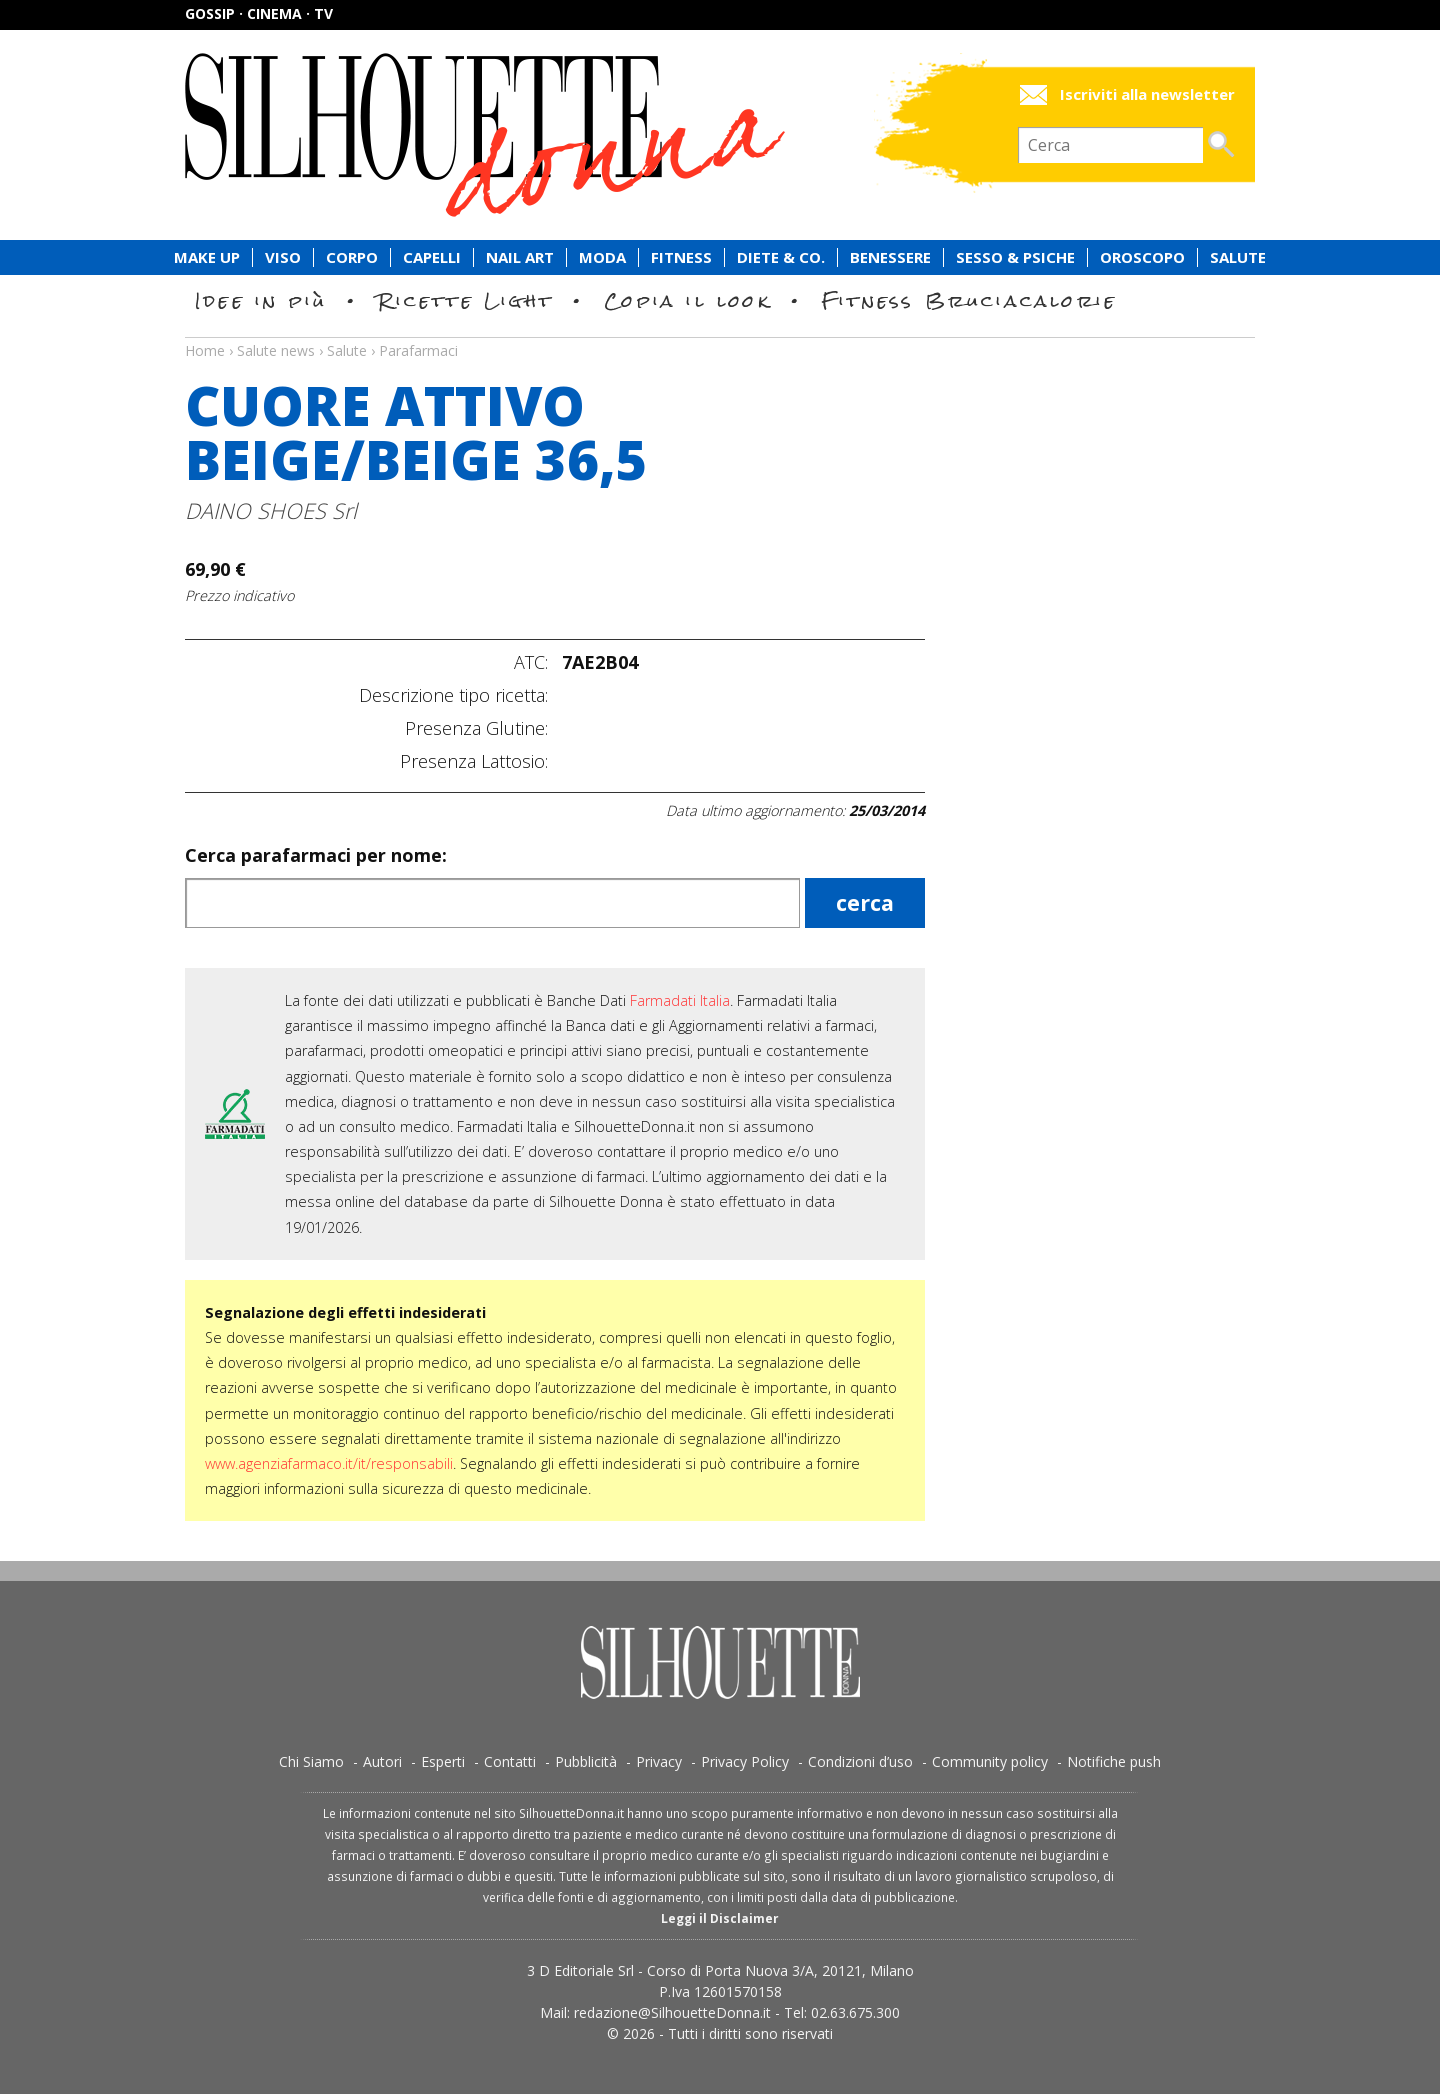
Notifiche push (1114, 1761)
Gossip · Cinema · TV (259, 13)
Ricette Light (465, 300)
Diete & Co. (781, 257)
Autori (382, 1761)
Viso (283, 257)
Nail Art (520, 257)
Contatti (510, 1761)
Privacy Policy (745, 1761)
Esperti (443, 1761)
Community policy (990, 1761)
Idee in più (261, 300)
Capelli (432, 257)
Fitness (681, 257)
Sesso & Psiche (1015, 257)
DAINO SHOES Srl (271, 510)
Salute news (720, 332)
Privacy (659, 1761)
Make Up (207, 257)
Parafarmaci (418, 350)
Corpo (352, 257)
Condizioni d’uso (860, 1761)
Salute (1238, 257)
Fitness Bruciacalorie (969, 300)
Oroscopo (1142, 257)
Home (205, 350)
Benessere (890, 257)
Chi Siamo (311, 1761)
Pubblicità (586, 1761)
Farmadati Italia (680, 1000)
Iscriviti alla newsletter (1147, 94)
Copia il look (687, 300)
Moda (602, 257)
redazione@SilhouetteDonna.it (672, 2012)
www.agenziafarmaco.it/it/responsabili (329, 1463)
